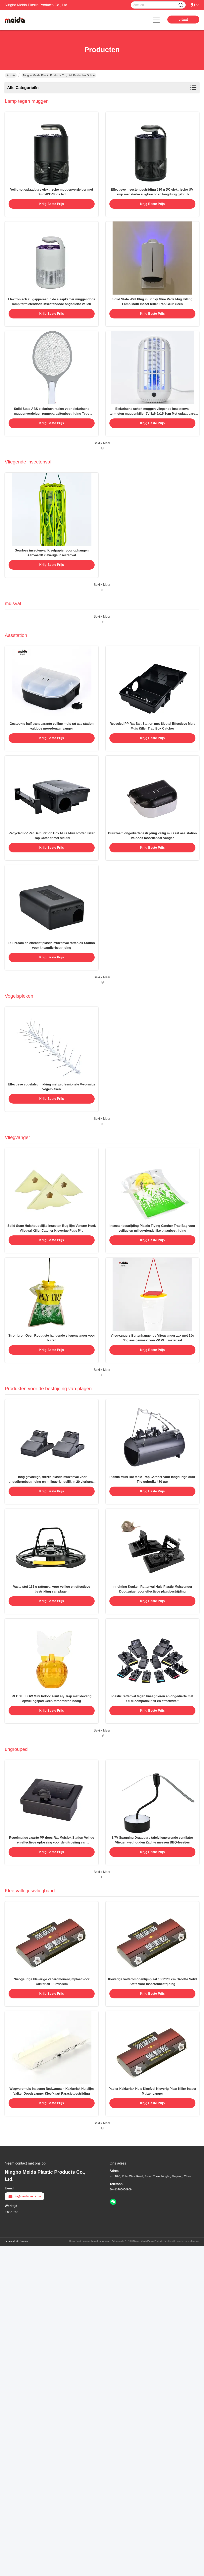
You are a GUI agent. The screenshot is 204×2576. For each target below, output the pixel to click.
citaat (183, 20)
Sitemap (23, 2571)
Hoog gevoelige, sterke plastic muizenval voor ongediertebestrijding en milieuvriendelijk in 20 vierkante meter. (52, 1708)
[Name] (180, 5)
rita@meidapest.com (24, 2526)
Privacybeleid (11, 2571)
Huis (10, 75)
